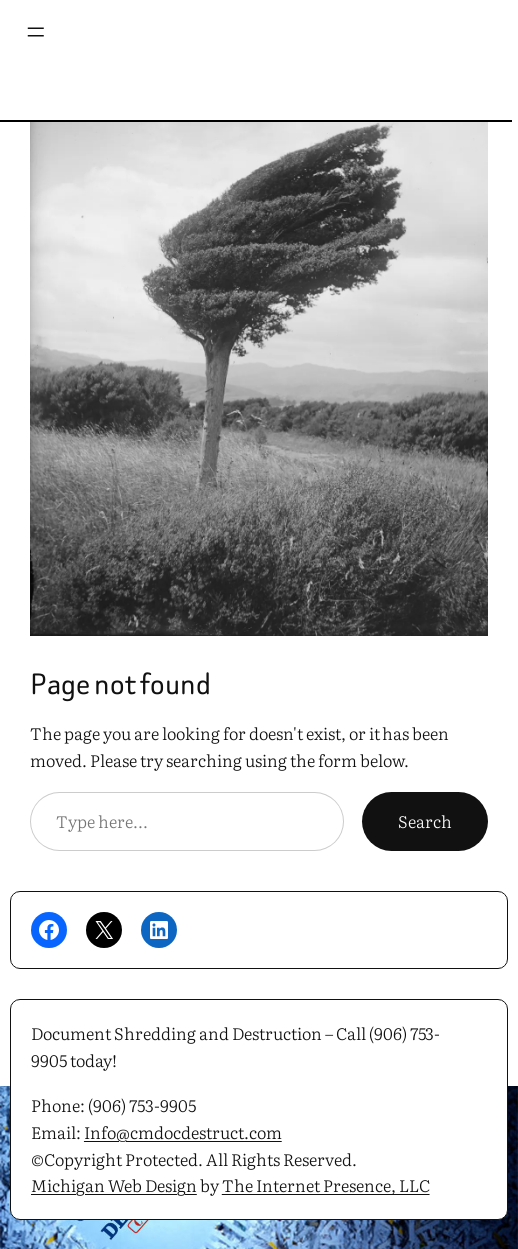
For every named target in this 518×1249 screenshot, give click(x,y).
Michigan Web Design (114, 1184)
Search (425, 820)
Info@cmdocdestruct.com (183, 1131)
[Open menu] (23, 32)
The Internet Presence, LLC (326, 1184)
